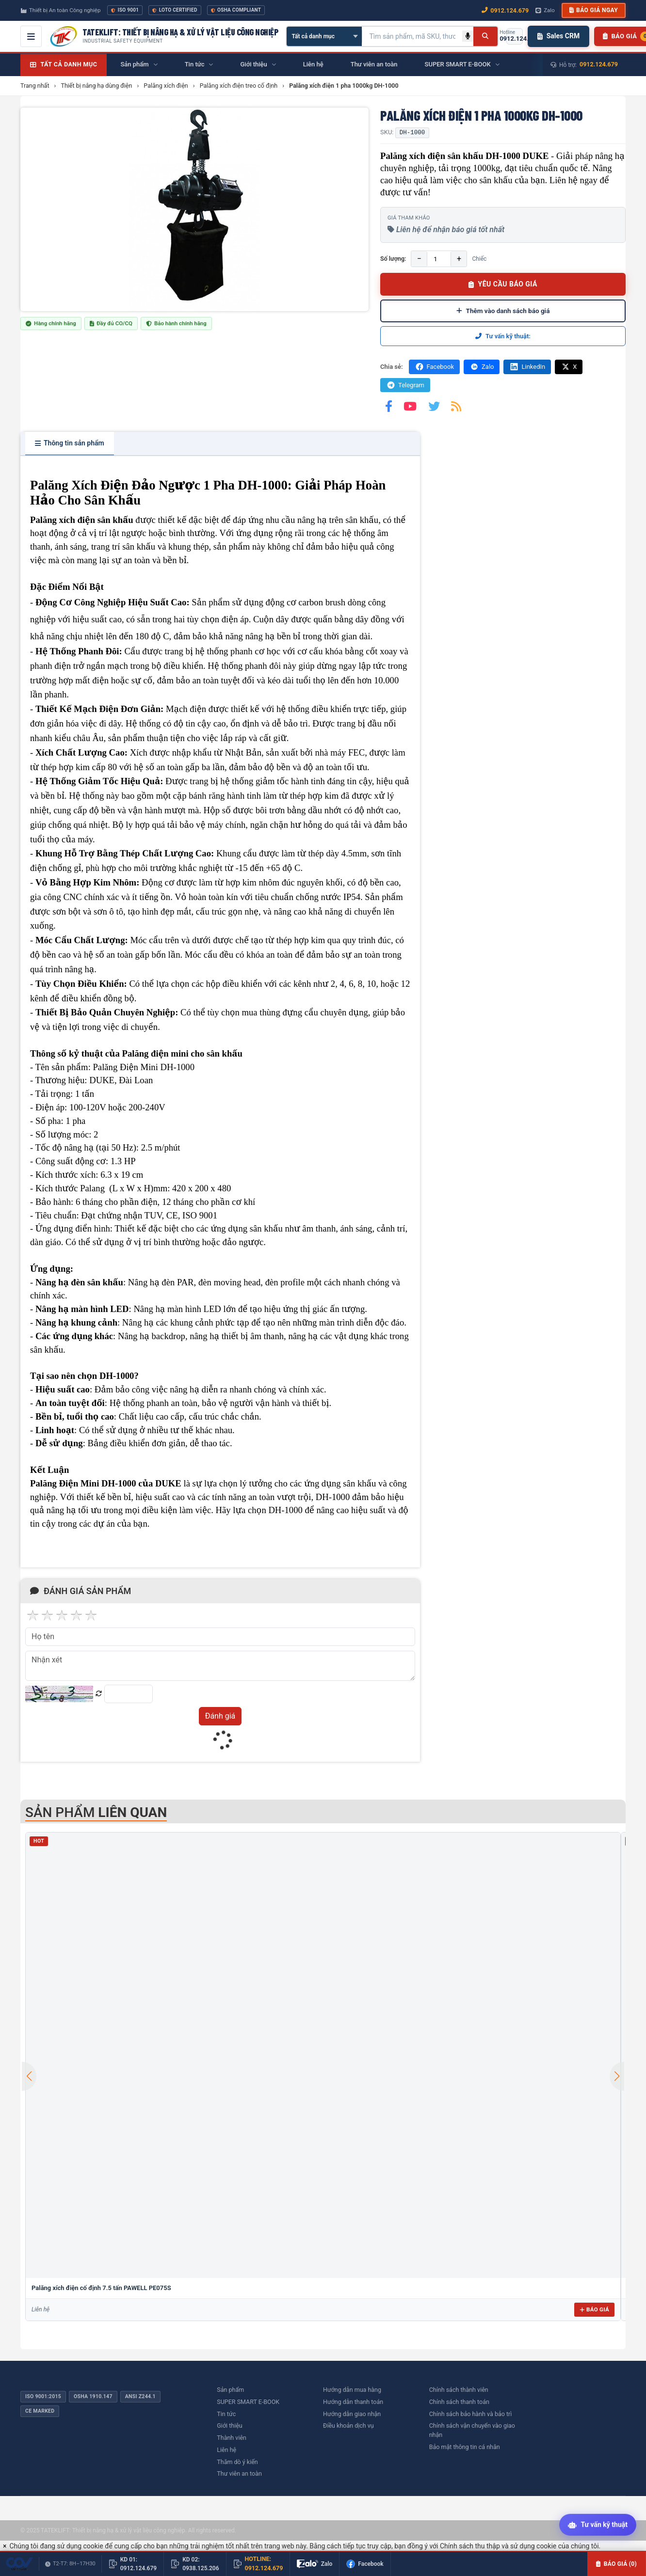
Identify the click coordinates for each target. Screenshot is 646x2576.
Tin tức (226, 2414)
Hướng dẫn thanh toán (353, 2401)
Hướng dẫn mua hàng (352, 2389)
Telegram (405, 385)
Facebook (434, 366)
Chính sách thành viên (458, 2389)
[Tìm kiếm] (485, 36)
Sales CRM (558, 36)
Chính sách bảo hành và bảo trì (470, 2414)
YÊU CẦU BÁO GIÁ (502, 284)
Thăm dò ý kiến (237, 2461)
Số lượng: (393, 258)
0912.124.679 (599, 64)
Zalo (481, 366)
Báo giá (594, 2309)
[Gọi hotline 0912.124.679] (514, 36)
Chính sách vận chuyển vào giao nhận (472, 2430)
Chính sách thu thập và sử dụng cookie (498, 2546)
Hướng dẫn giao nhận (352, 2414)
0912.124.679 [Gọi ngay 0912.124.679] (505, 10)
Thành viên (231, 2437)
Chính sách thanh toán (459, 2401)
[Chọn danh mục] (324, 36)
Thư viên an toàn (239, 2473)
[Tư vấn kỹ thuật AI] (597, 2526)
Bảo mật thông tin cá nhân (464, 2446)
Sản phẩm (230, 2389)
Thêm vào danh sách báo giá (503, 311)
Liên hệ (226, 2449)
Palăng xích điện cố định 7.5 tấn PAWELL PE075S (101, 2288)
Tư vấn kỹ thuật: (503, 336)
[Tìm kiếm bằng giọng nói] (467, 36)
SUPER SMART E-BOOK (248, 2401)
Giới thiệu (229, 2425)
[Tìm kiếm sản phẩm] (412, 36)
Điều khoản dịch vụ (348, 2425)
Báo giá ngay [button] (593, 10)
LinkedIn (527, 366)
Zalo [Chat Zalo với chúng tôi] (545, 10)
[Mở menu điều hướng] (31, 36)
